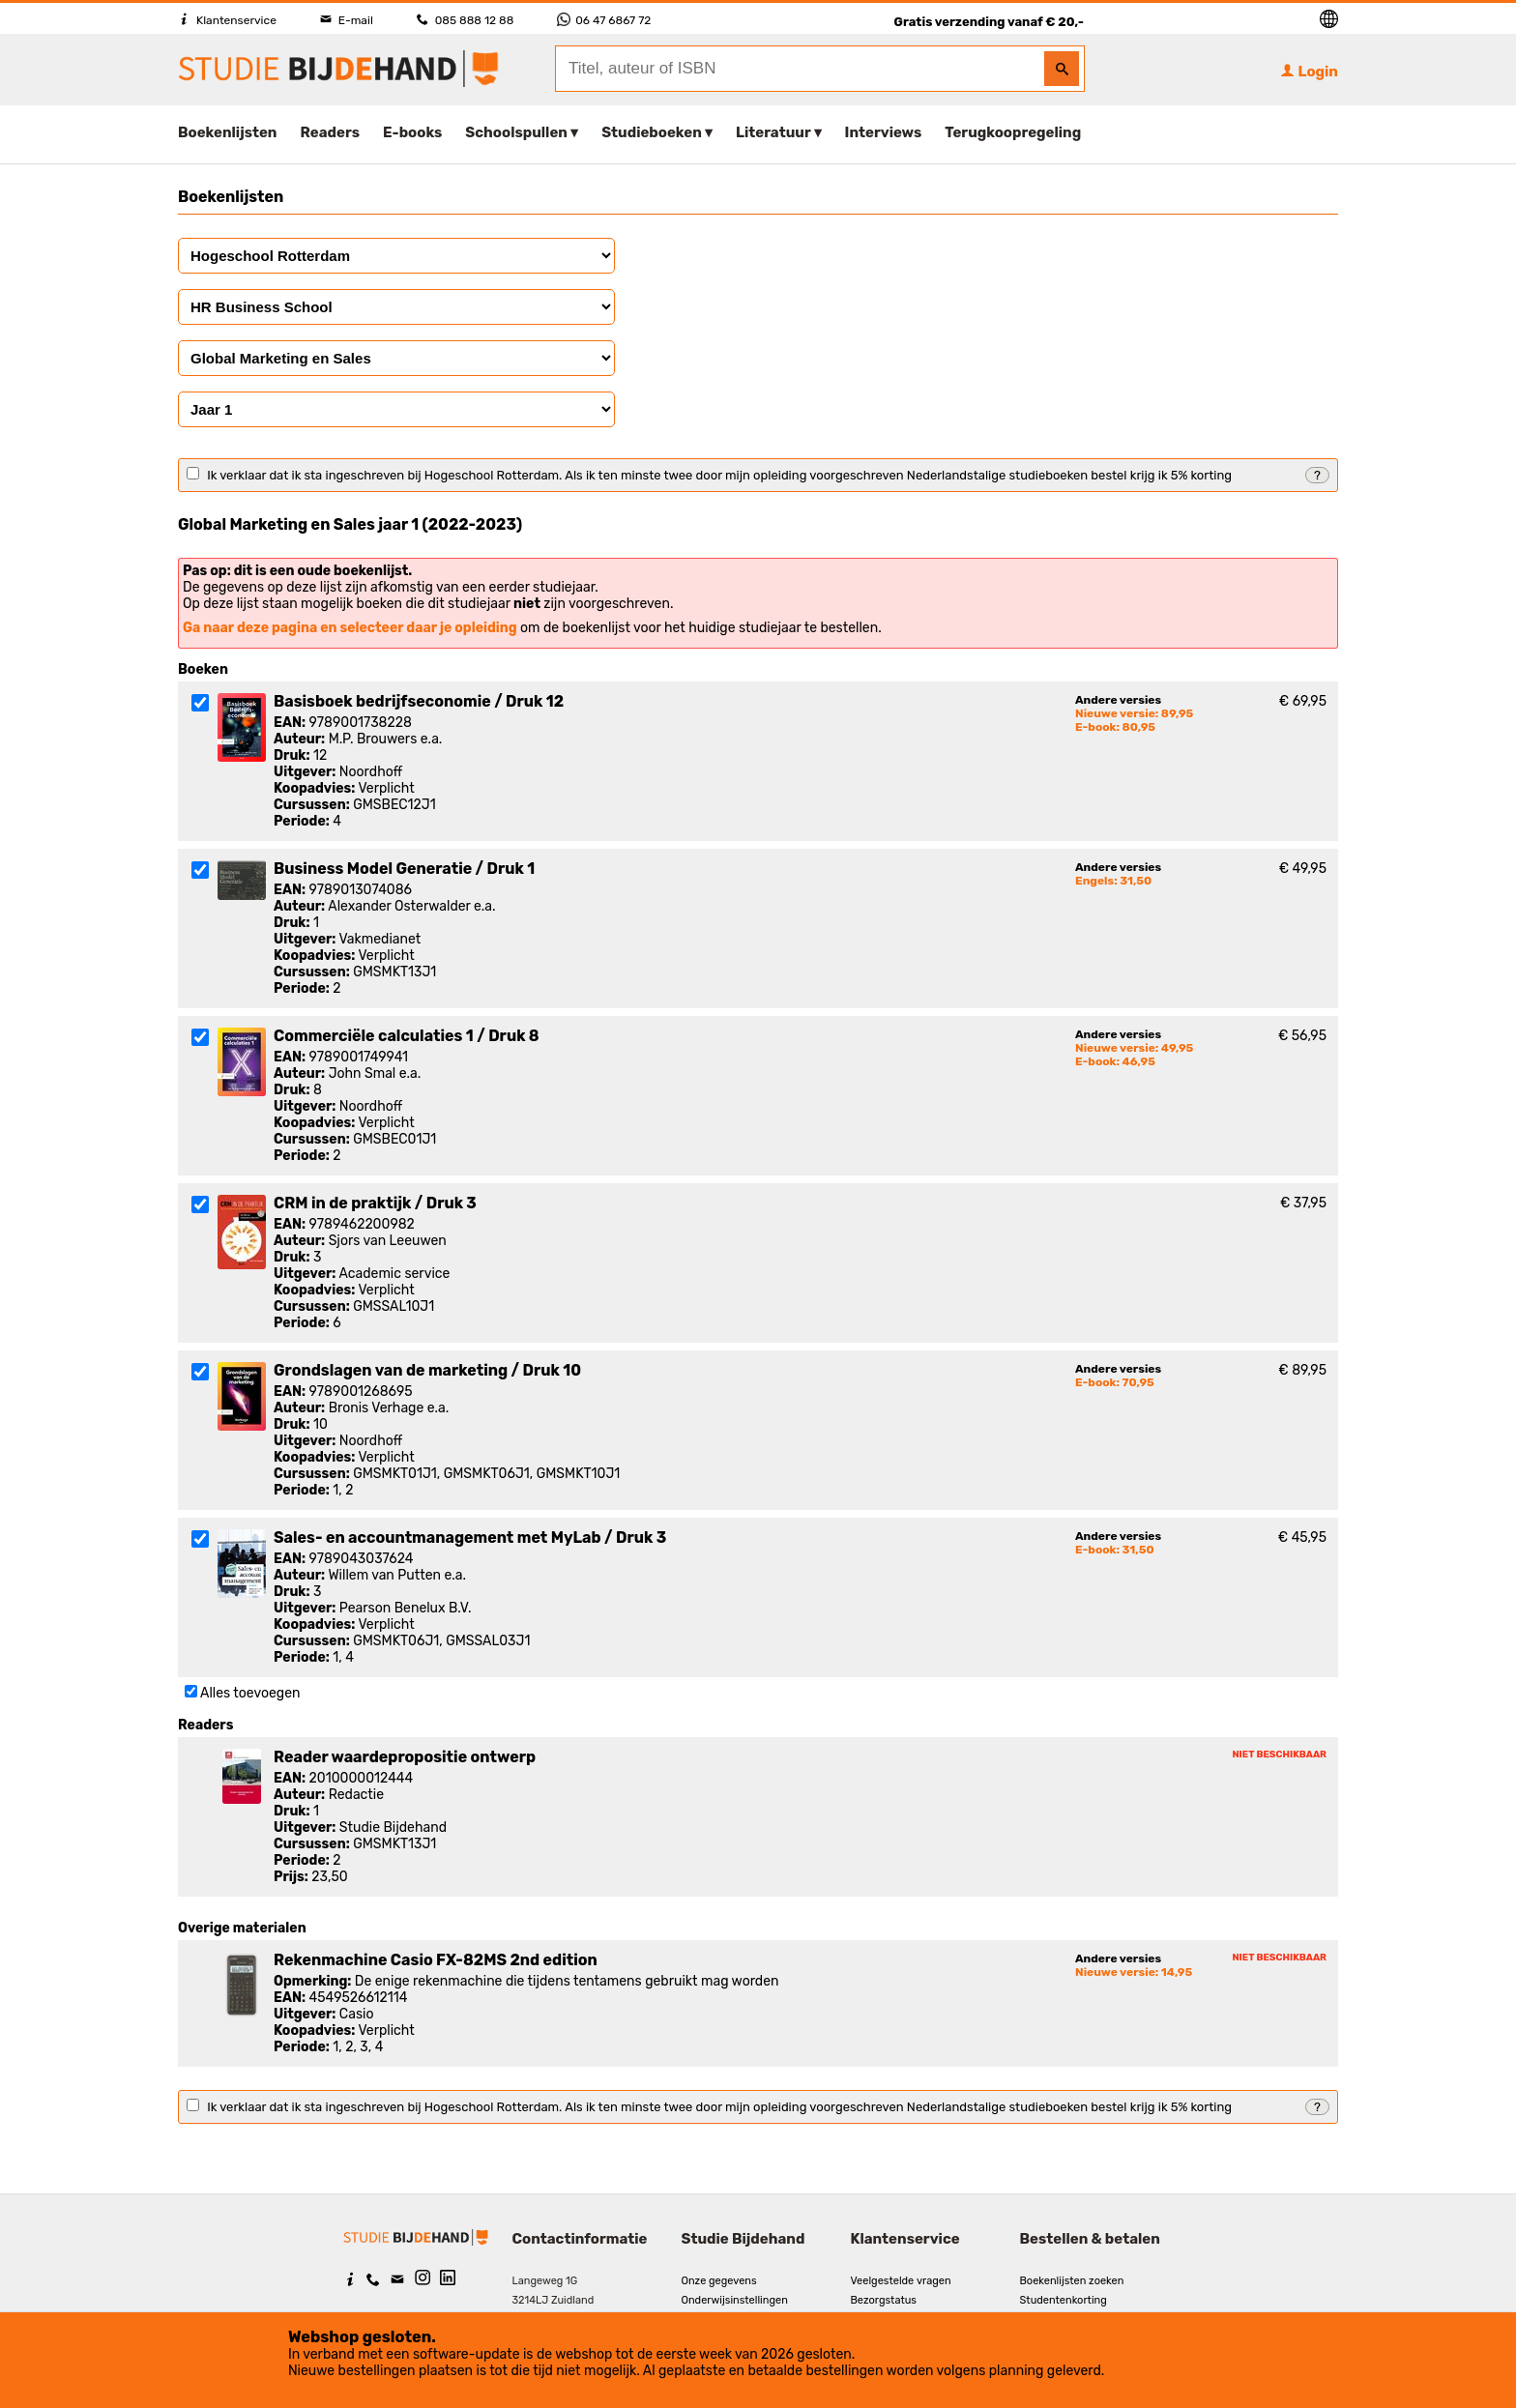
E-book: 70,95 (1114, 1382)
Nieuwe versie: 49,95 (1134, 1048)
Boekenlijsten (227, 132)
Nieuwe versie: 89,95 (1134, 713)
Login (1309, 71)
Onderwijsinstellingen (735, 2300)
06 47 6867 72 (604, 20)
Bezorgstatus (884, 2300)
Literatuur (773, 132)
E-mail (346, 20)
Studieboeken (651, 132)
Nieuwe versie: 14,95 (1133, 1972)
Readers (331, 132)
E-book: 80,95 (1115, 727)
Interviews (883, 132)
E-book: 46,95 (1115, 1061)
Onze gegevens (719, 2281)
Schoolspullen (516, 132)
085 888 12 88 (465, 20)
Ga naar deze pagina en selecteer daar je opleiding (350, 628)
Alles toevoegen (250, 1693)
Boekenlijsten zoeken (1072, 2281)
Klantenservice (227, 20)
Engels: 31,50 (1113, 880)
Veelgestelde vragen (901, 2281)
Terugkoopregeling (1013, 132)
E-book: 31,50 (1114, 1549)
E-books (412, 132)
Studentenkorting (1063, 2300)
